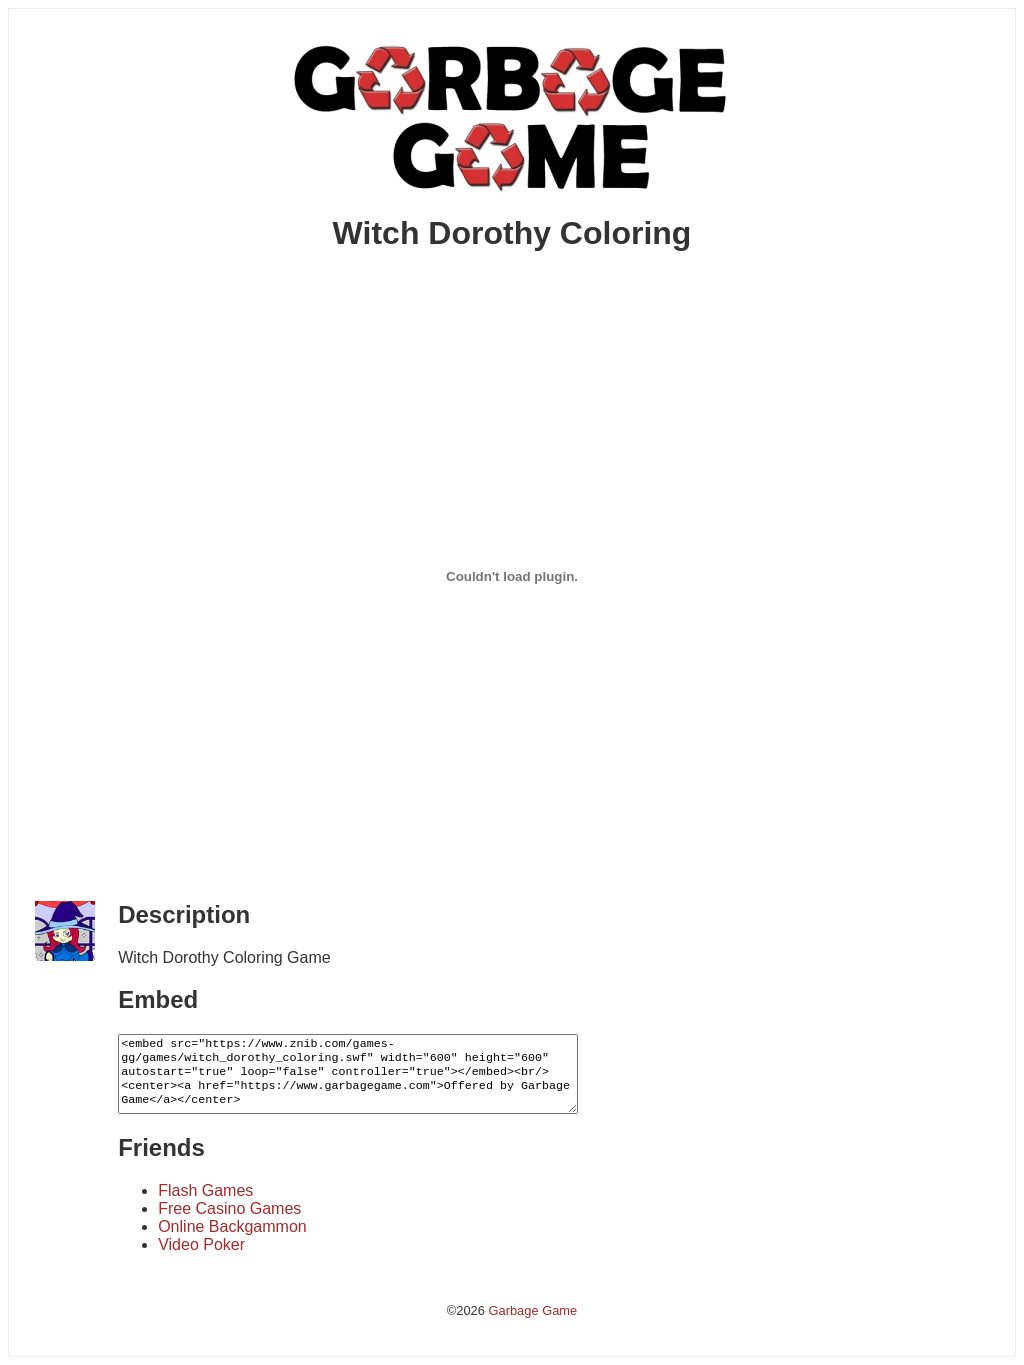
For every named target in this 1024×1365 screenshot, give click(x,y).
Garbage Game (532, 1310)
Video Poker (201, 1244)
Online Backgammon (232, 1226)
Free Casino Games (229, 1208)
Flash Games (205, 1190)
